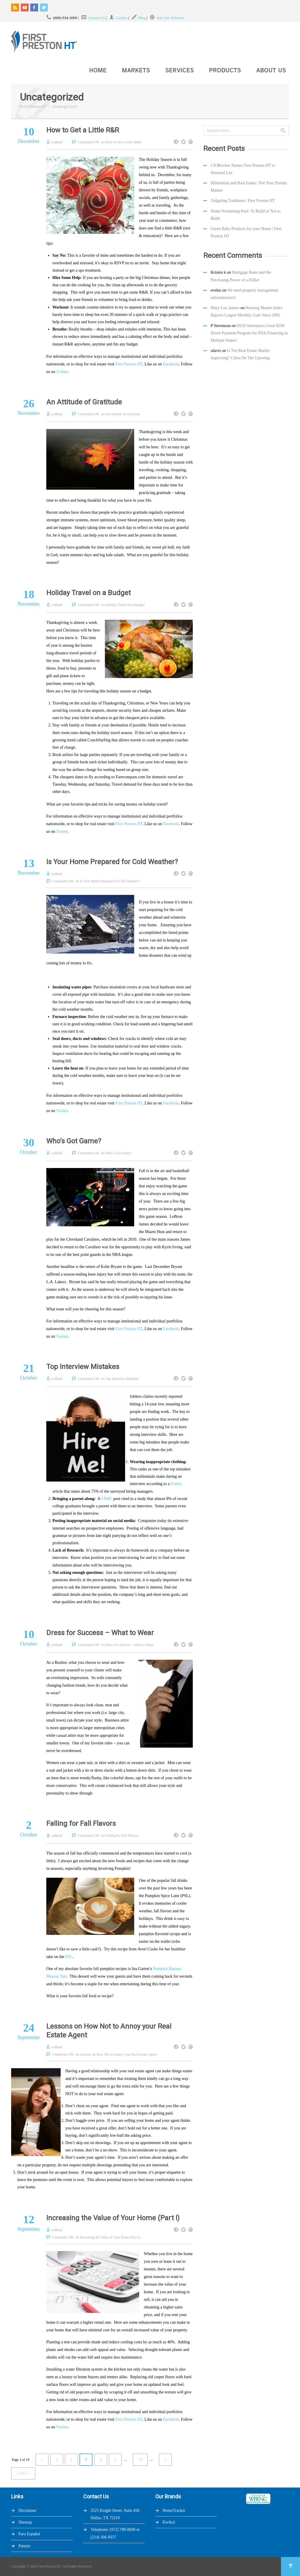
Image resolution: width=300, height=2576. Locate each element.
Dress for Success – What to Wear (100, 1633)
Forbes (176, 1484)
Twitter (61, 372)
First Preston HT (33, 106)
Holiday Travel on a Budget (88, 593)
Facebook (171, 364)
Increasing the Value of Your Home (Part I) (113, 2218)
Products (225, 71)
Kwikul (169, 2522)
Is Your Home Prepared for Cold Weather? (112, 862)
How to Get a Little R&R (82, 130)
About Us (271, 71)
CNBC (106, 1498)
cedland (56, 142)
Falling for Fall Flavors (81, 1823)
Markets (136, 71)
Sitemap (25, 2522)
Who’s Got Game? (73, 1141)
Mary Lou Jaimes (225, 308)
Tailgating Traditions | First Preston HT (243, 200)
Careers (121, 18)
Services (179, 71)
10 (140, 2459)
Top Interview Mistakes (82, 1367)
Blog (142, 18)
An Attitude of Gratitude (84, 402)
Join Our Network (170, 18)
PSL (68, 1956)
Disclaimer (27, 2510)
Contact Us (96, 18)
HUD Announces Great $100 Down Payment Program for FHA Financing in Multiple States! (249, 333)
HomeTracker (174, 2510)
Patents (24, 2546)
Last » (23, 2473)
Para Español (29, 2534)
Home (98, 71)
